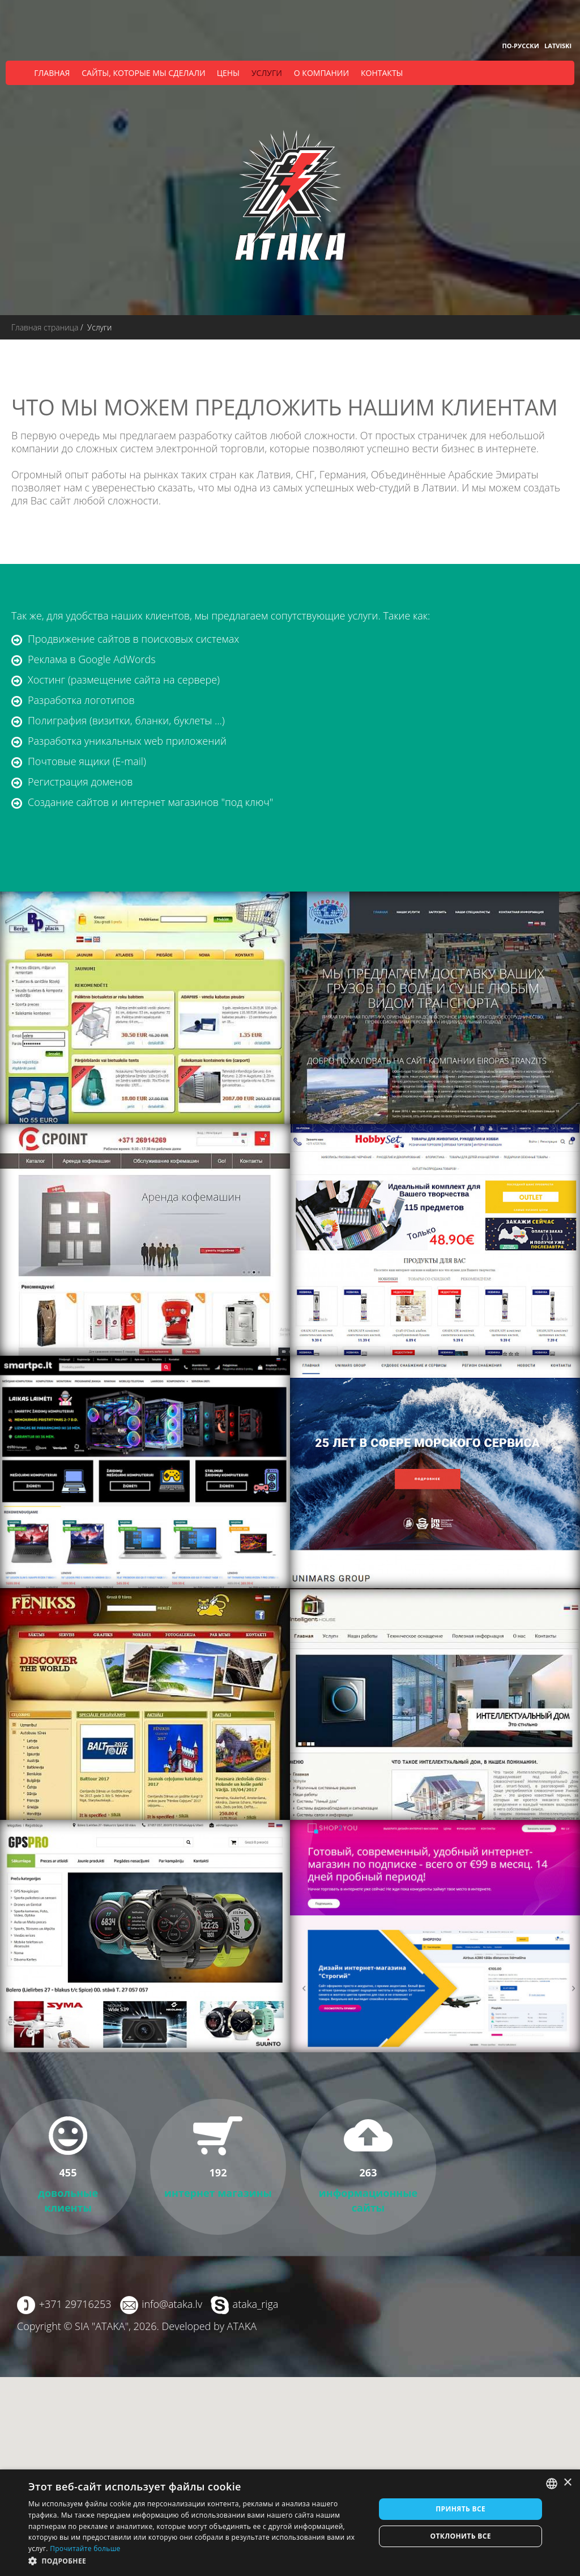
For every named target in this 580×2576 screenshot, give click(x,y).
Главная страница (44, 327)
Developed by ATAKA (209, 2326)
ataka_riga (256, 2304)
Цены (228, 72)
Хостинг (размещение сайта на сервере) (124, 679)
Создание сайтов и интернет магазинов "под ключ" (150, 802)
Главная (52, 72)
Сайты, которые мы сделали (143, 72)
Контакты (382, 72)
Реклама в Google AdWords (92, 659)
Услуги (266, 72)
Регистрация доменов (80, 781)
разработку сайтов (222, 435)
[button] (196, 2560)
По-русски (520, 45)
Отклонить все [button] (460, 2536)
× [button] (567, 2483)
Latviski (558, 45)
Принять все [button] (460, 2509)
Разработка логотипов (81, 700)
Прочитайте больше (85, 2548)
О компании (321, 72)
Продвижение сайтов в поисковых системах (133, 639)
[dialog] (290, 2522)
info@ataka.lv (172, 2304)
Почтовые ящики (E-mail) (87, 761)
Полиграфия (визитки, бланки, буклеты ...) (126, 720)
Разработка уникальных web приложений (127, 741)
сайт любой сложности (104, 500)
